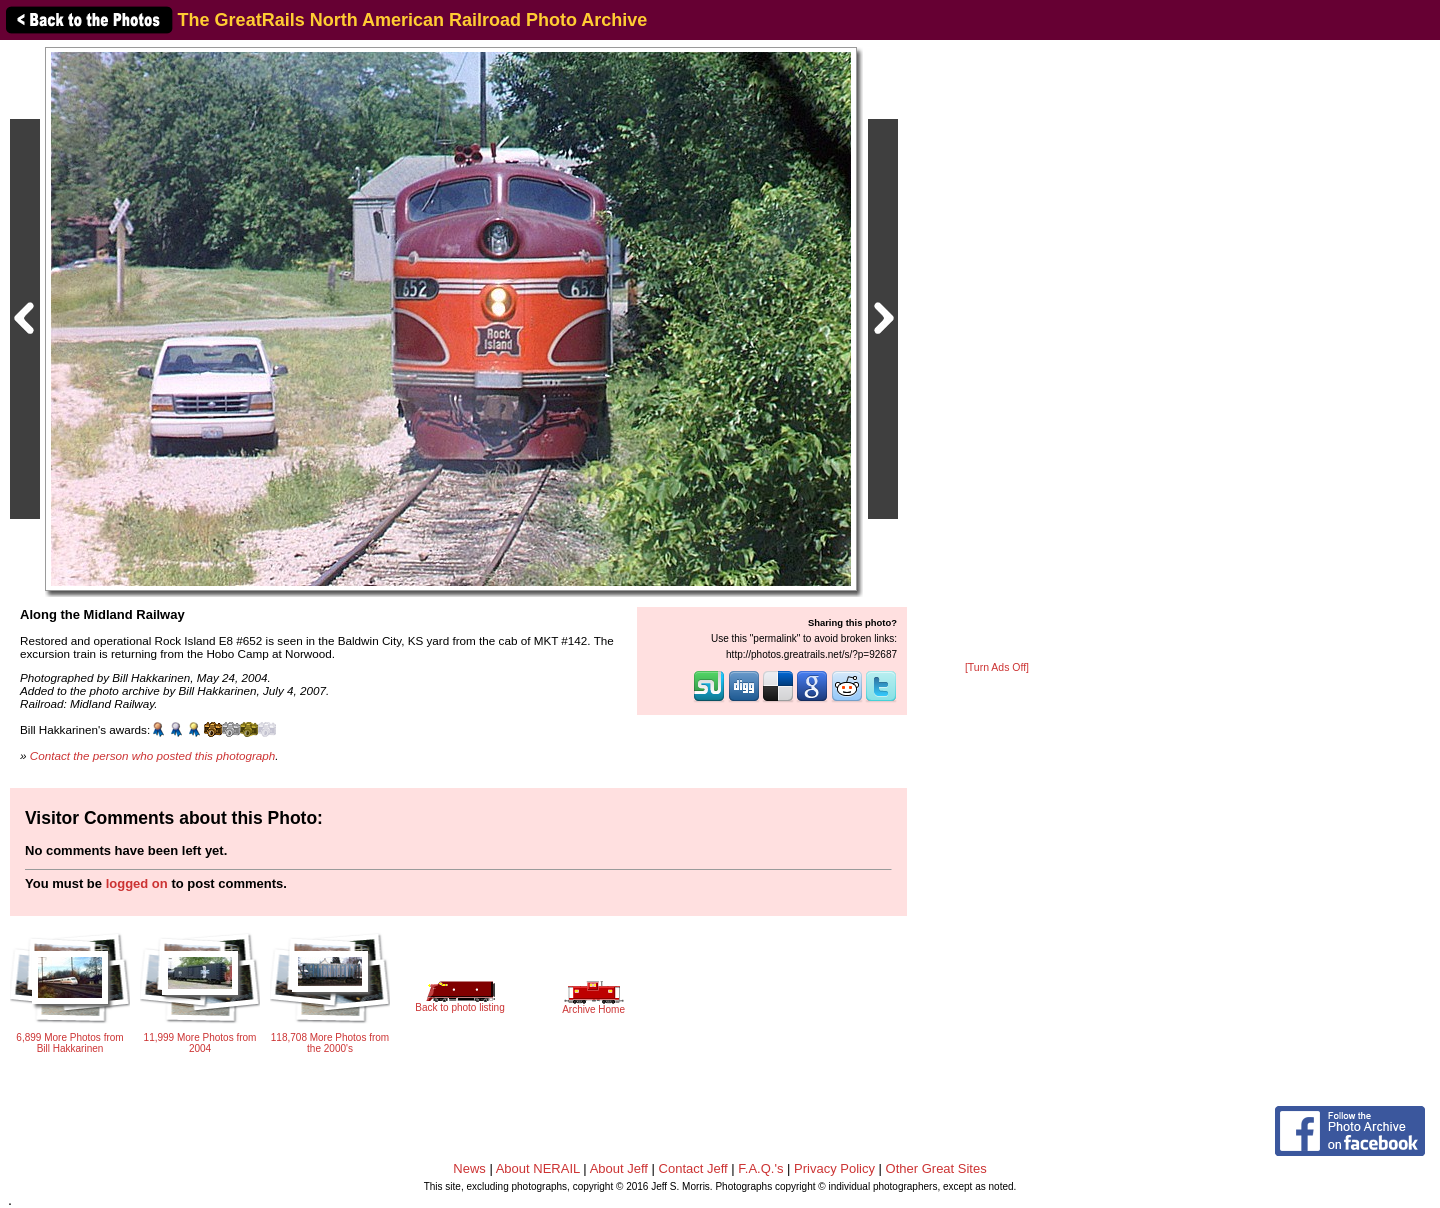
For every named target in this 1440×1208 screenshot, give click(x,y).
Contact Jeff (693, 1168)
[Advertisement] (997, 352)
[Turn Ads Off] (997, 667)
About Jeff (619, 1168)
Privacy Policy (834, 1168)
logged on (137, 883)
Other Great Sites (936, 1168)
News (469, 1168)
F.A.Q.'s (760, 1168)
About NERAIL (538, 1168)
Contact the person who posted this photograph (153, 755)
